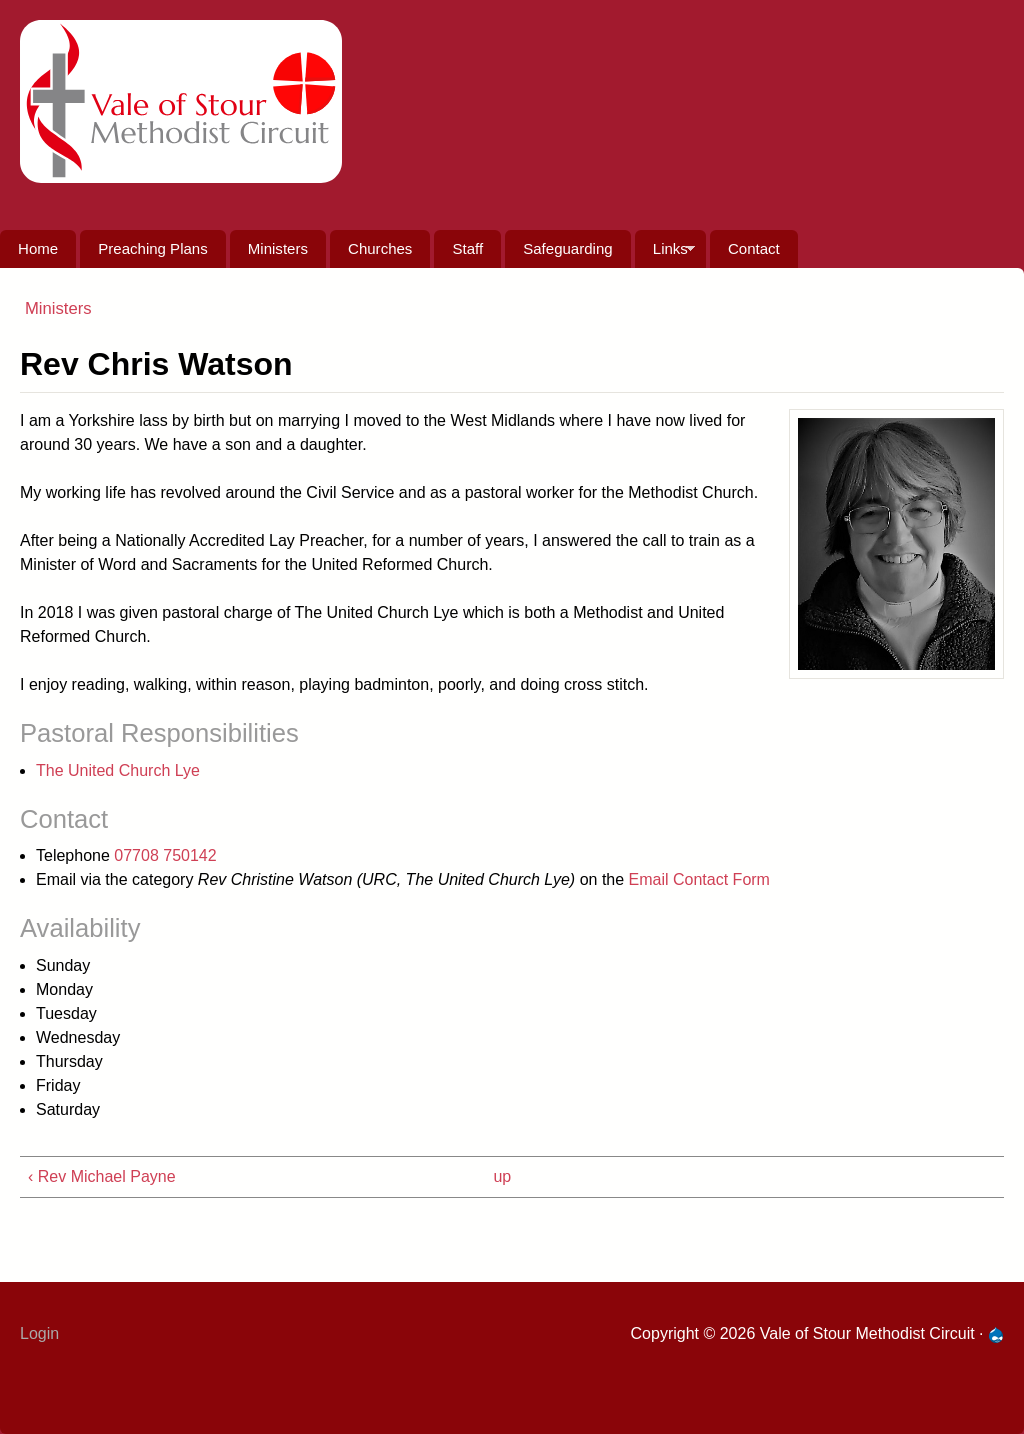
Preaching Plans (152, 248)
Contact (754, 248)
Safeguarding (567, 248)
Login (39, 1333)
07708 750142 (165, 855)
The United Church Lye (118, 770)
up (502, 1176)
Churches (380, 248)
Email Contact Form (699, 879)
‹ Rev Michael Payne (102, 1176)
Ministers (278, 248)
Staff (467, 248)
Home (38, 248)
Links (665, 254)
